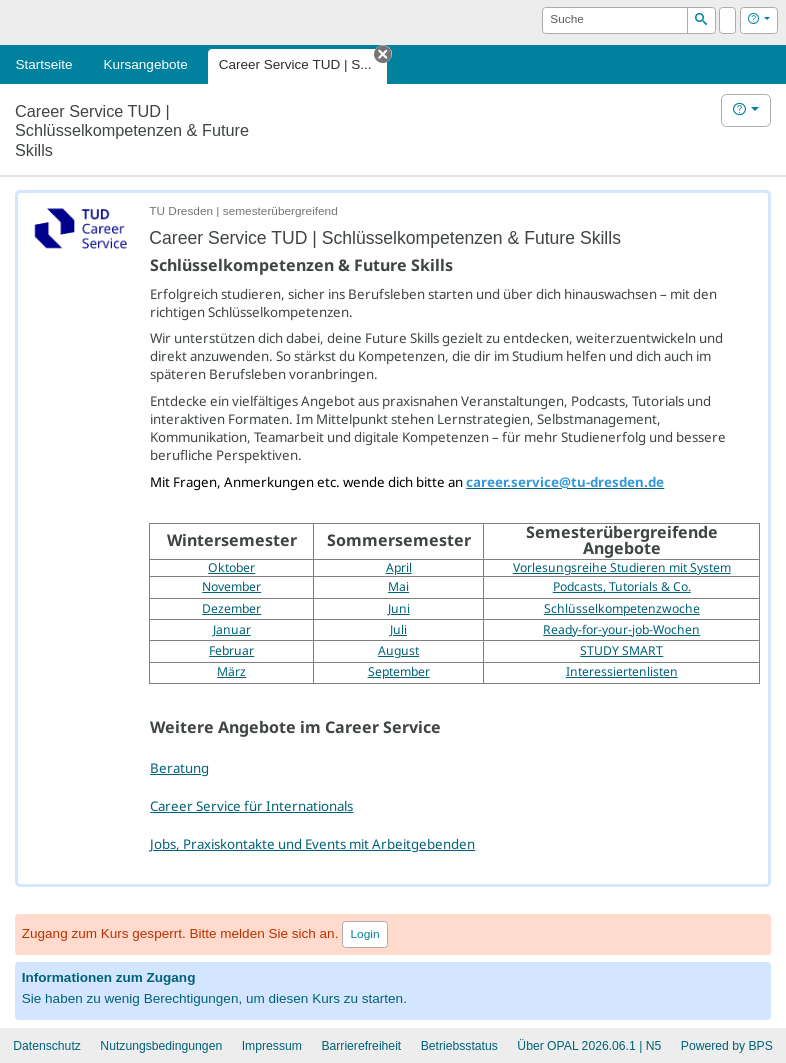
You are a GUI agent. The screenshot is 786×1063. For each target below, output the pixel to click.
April (399, 567)
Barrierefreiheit (361, 1046)
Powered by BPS (727, 1046)
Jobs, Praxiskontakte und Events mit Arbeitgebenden (312, 844)
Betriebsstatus (459, 1046)
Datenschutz (47, 1046)
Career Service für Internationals (251, 806)
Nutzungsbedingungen (161, 1046)
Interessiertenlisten (622, 671)
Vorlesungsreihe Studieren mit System (622, 567)
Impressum (272, 1046)
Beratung (179, 768)
